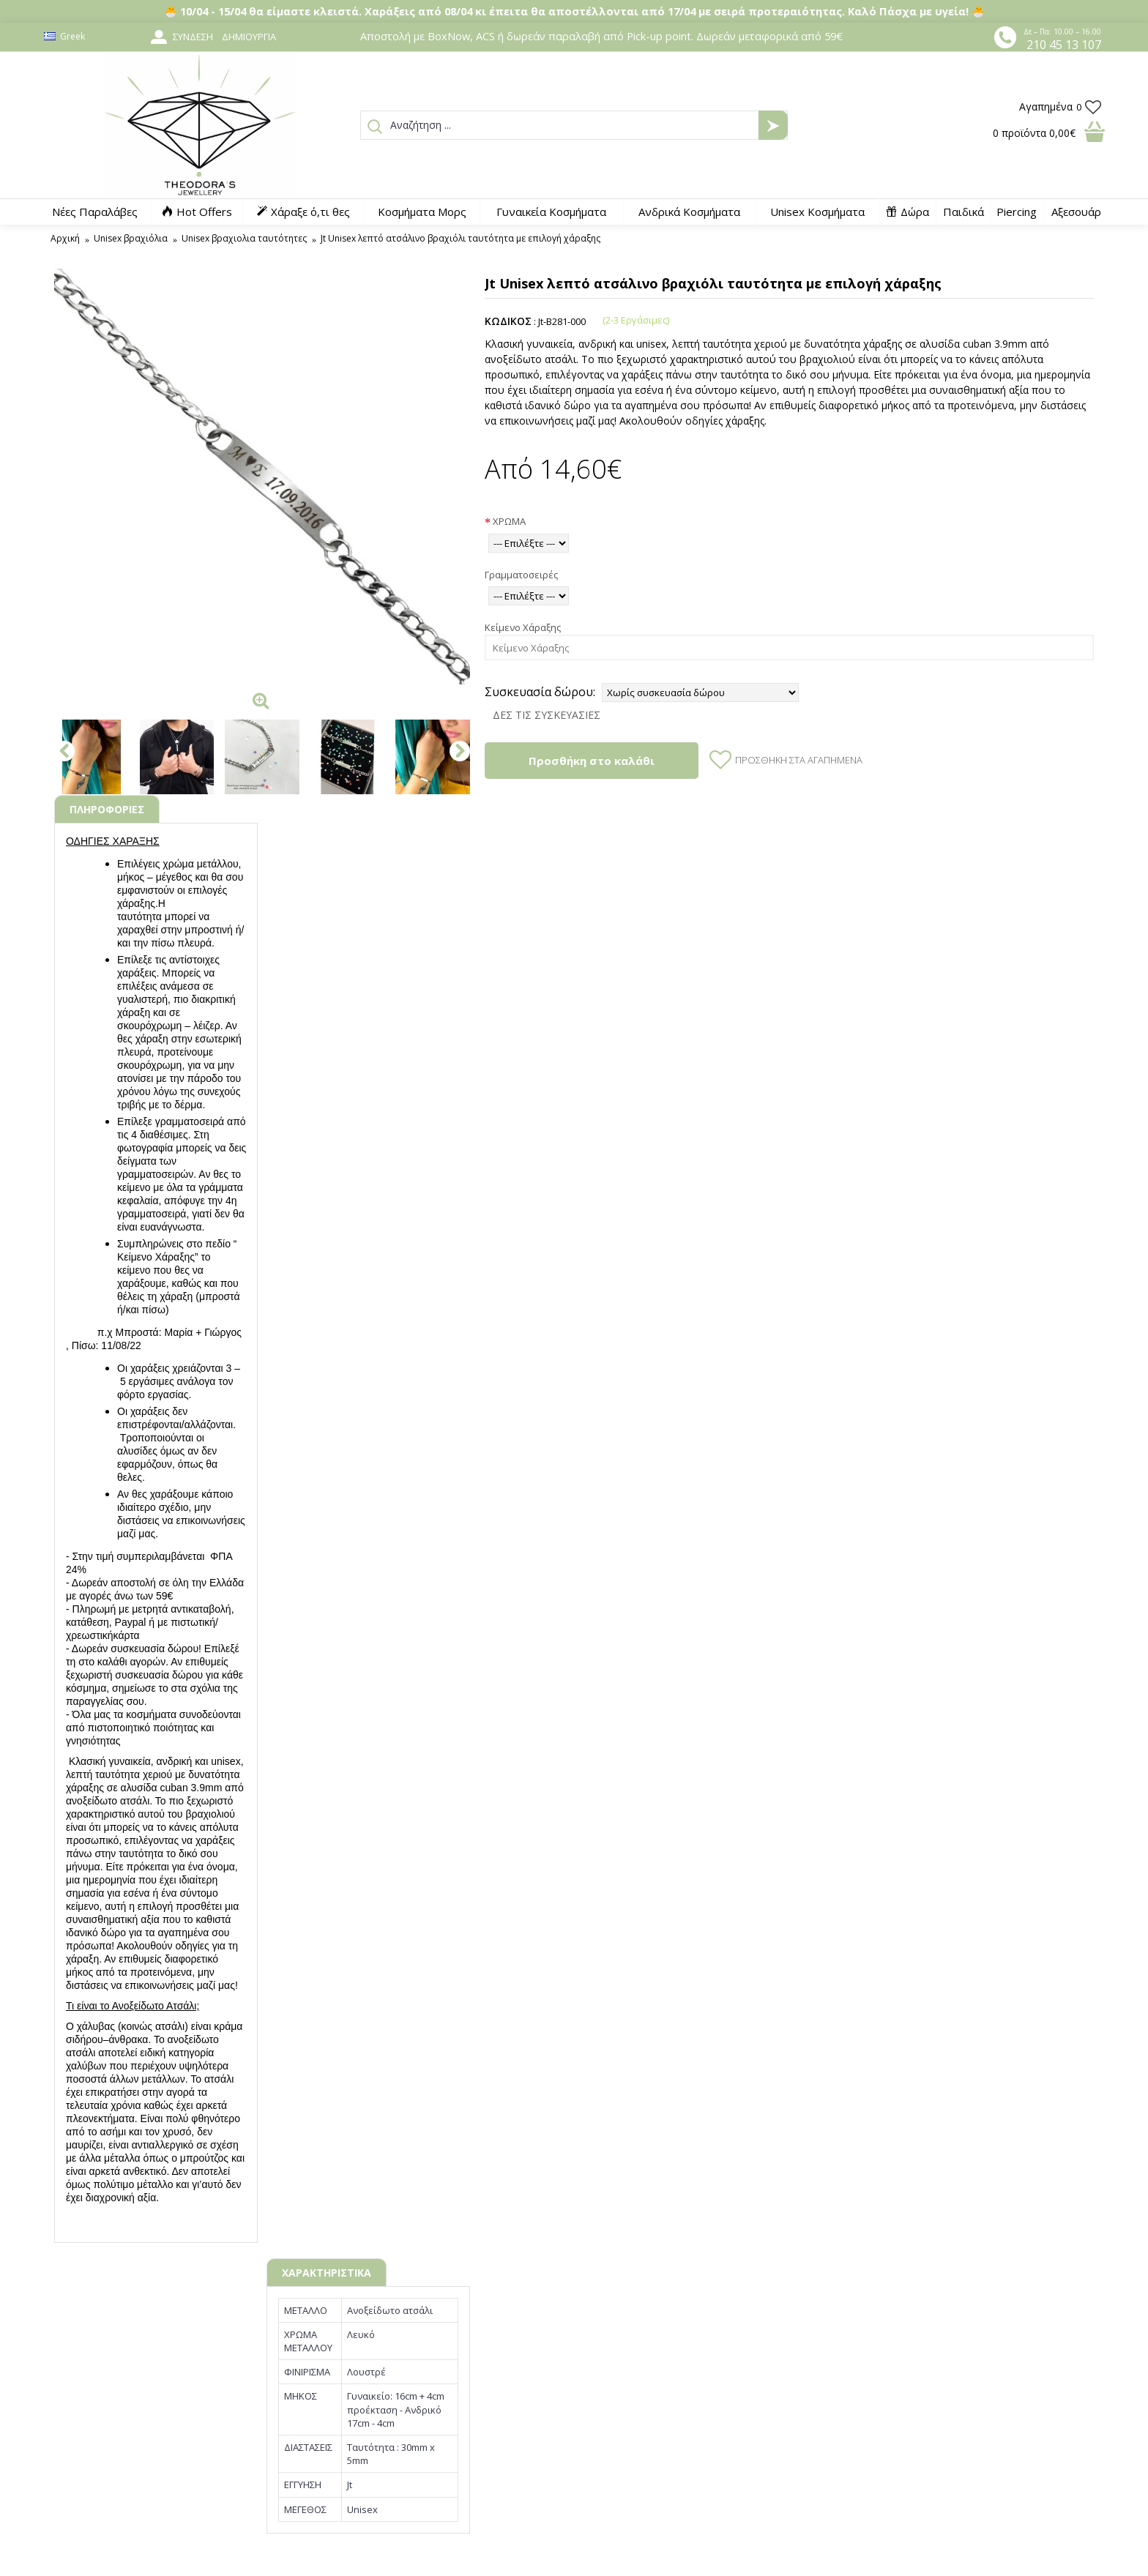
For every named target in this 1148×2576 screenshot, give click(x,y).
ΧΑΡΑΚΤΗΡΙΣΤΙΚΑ (326, 2273)
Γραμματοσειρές (521, 574)
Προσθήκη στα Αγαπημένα (798, 759)
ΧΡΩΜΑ (509, 521)
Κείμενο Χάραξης (523, 627)
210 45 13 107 (1063, 45)
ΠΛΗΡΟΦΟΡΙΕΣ (107, 809)
